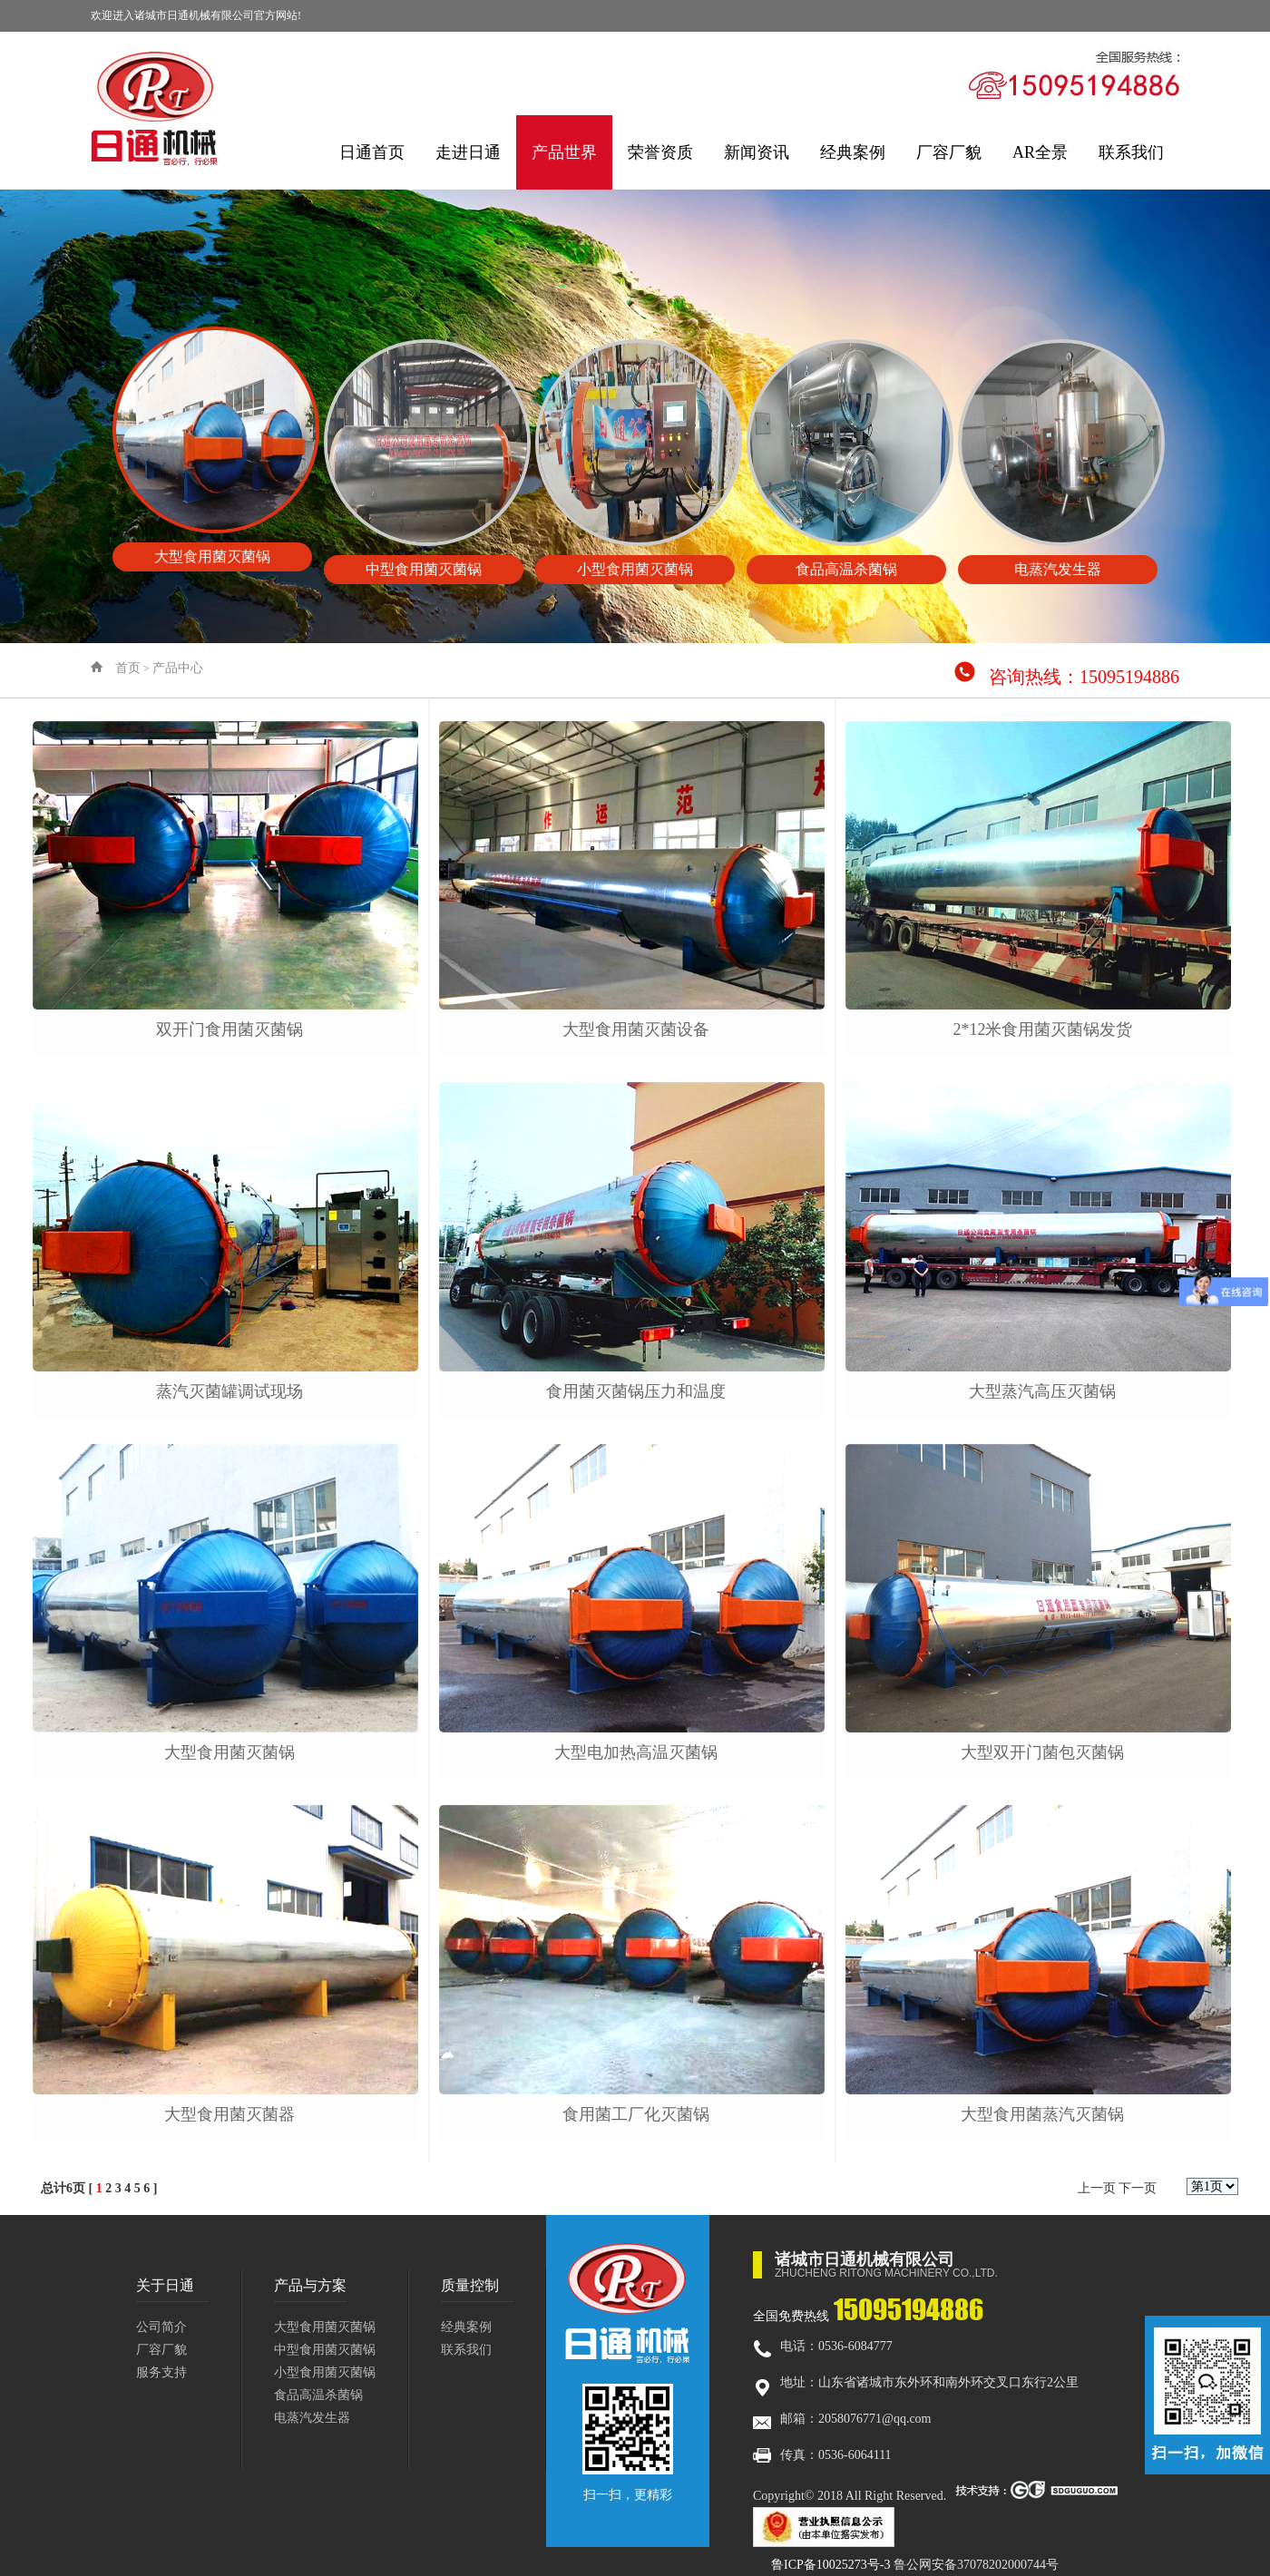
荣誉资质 (660, 152)
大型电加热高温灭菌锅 (636, 1752)
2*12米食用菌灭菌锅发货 (1042, 1029)
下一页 (1138, 2188)
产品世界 (564, 152)
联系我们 (1131, 152)
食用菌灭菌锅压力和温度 (636, 1391)
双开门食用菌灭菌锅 (229, 1029)
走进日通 (468, 152)
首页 (128, 668)
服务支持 (161, 2372)
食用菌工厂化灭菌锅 (635, 2114)
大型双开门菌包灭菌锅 (1042, 1752)
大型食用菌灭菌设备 (635, 1029)
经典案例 (852, 152)
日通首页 (372, 152)
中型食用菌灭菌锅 (325, 2349)
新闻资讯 (756, 152)
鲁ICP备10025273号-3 (830, 2564)
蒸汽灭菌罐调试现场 (229, 1391)
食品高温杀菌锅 (318, 2395)
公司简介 (161, 2327)
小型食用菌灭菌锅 (325, 2372)
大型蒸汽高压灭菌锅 (1042, 1391)
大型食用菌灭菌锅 (229, 1752)
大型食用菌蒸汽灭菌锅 (1042, 2114)
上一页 (1097, 2188)
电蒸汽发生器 (312, 2418)
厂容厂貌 (949, 152)
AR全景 (1040, 152)
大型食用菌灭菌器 (229, 2114)
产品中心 (177, 668)
